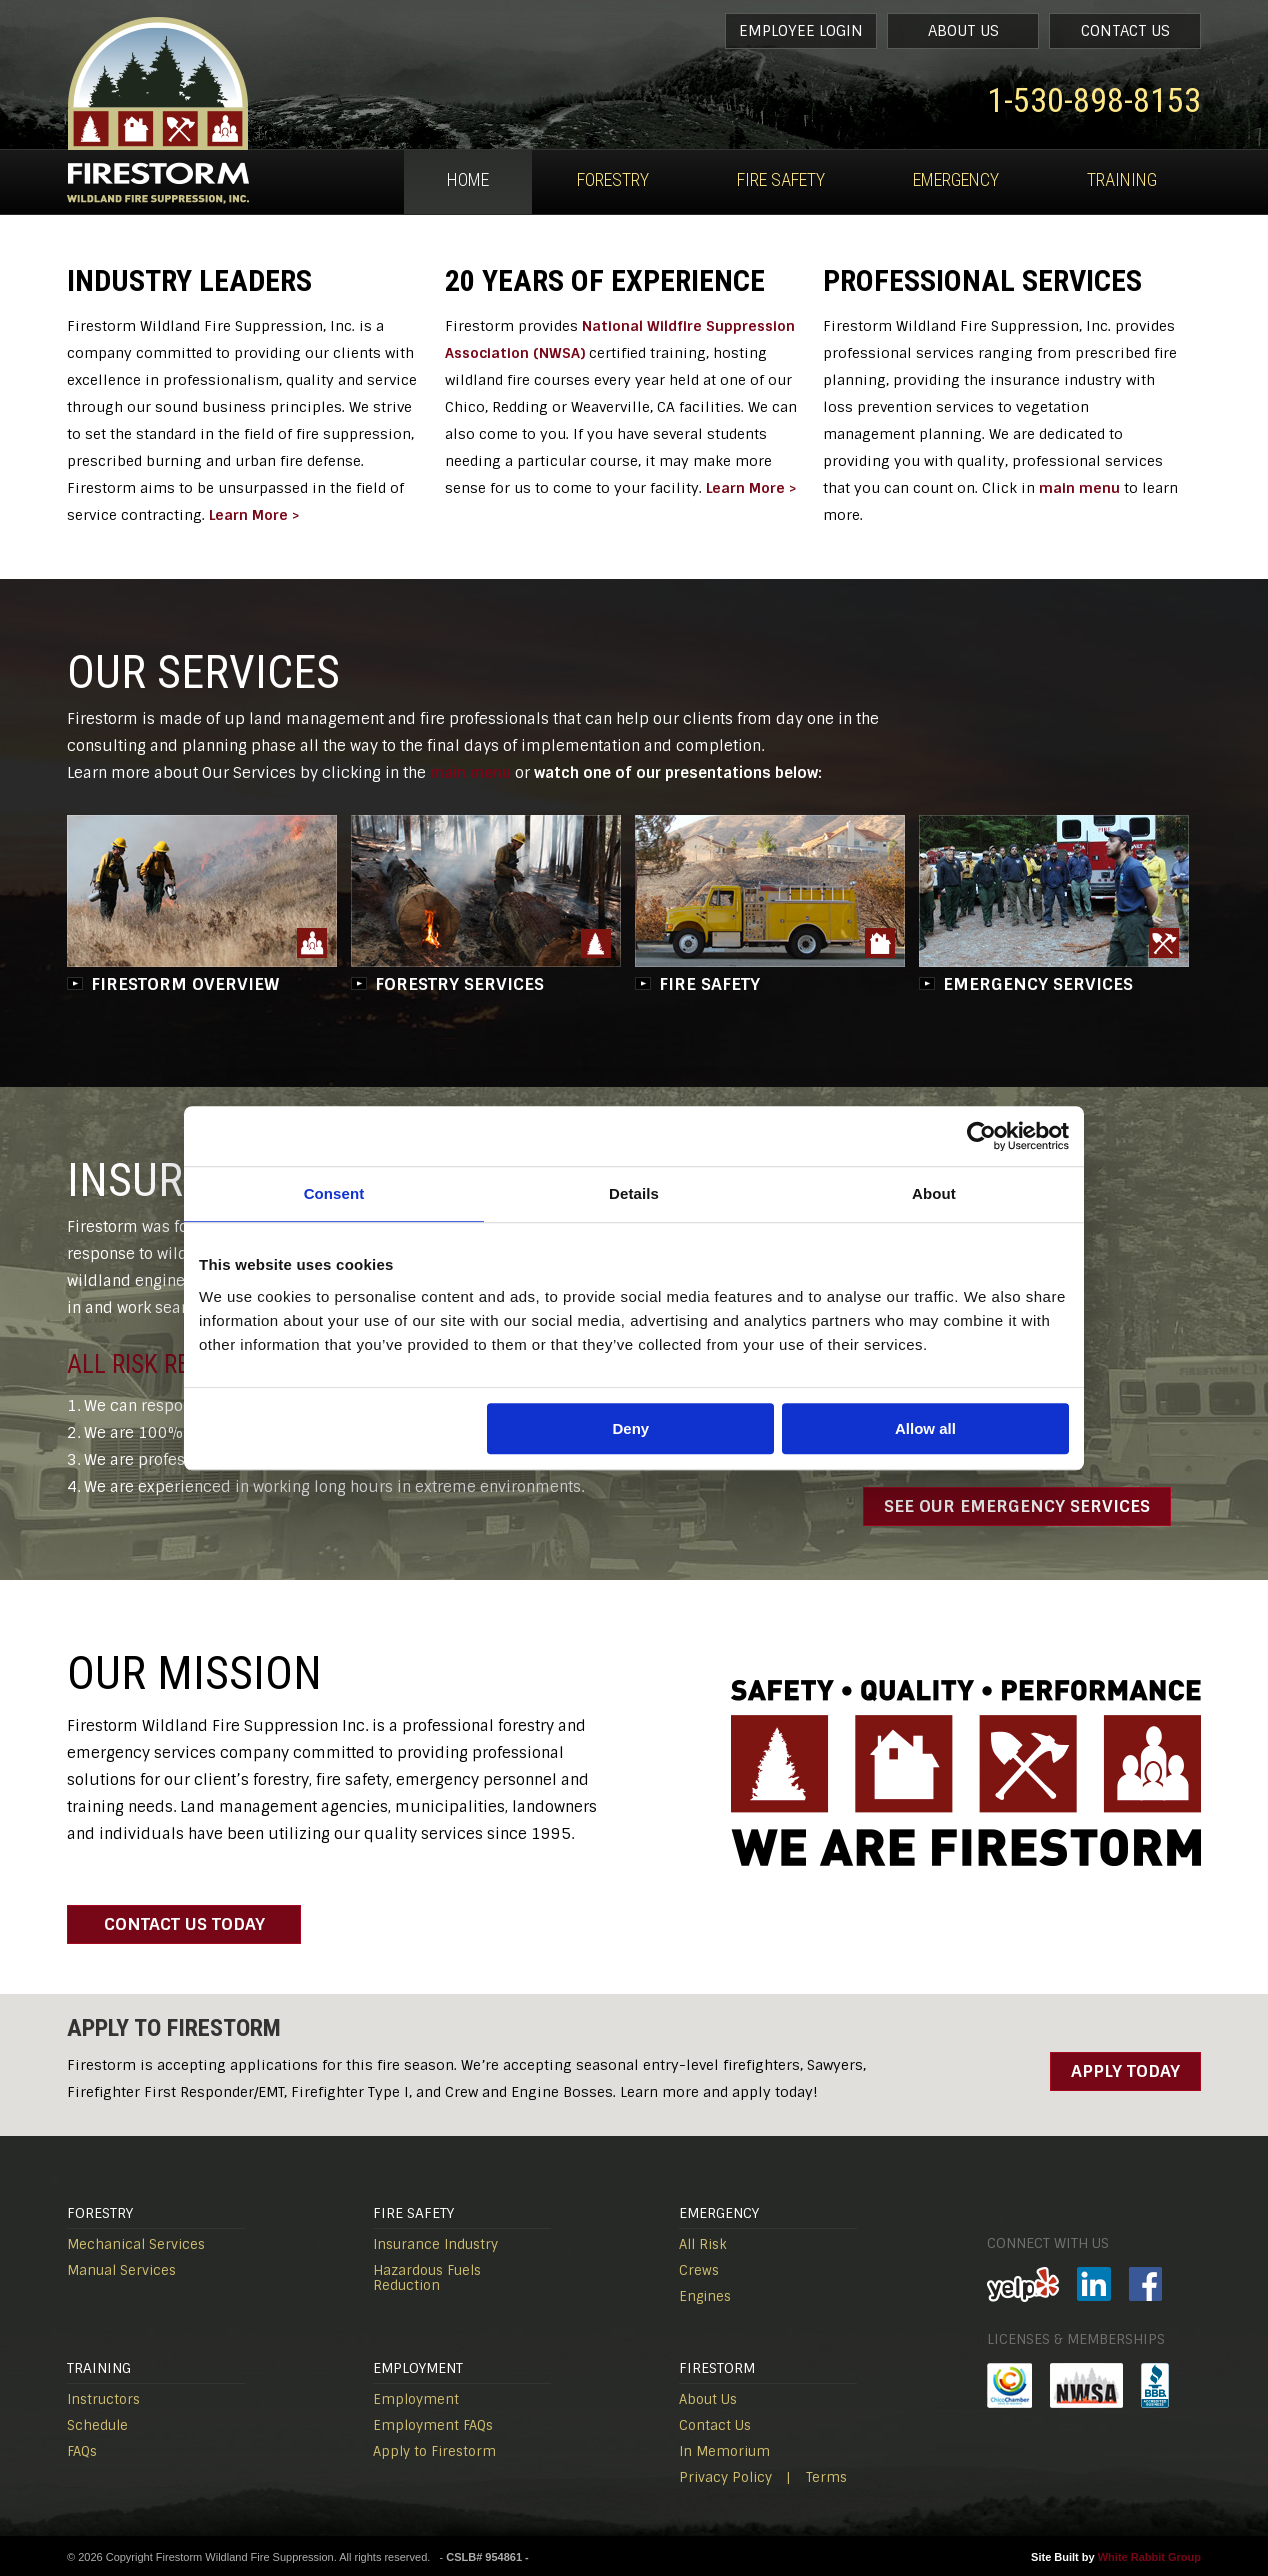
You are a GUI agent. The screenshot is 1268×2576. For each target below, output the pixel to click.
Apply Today (1125, 2071)
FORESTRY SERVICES (459, 984)
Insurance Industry (435, 2244)
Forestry (613, 179)
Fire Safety (781, 179)
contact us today (184, 1924)
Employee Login (801, 31)
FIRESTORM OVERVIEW (185, 984)
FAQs (82, 2451)
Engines (705, 2296)
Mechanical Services (136, 2244)
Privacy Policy (725, 2477)
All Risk (703, 2244)
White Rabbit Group (1149, 2557)
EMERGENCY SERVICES (1038, 984)
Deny (631, 1428)
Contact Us (1125, 31)
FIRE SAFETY (709, 984)
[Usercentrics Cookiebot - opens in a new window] (981, 1136)
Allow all (925, 1428)
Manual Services (121, 2270)
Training (1122, 179)
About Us (963, 31)
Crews (699, 2270)
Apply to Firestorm (434, 2451)
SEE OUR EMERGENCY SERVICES (1017, 1506)
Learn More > (254, 515)
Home (468, 179)
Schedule (97, 2425)
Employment (416, 2399)
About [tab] (934, 1193)
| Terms (816, 2477)
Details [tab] (634, 1193)
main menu (1079, 488)
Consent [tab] (334, 1193)
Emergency (956, 179)
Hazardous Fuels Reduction (427, 2278)
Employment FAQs (433, 2425)
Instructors (103, 2399)
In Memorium (724, 2451)
